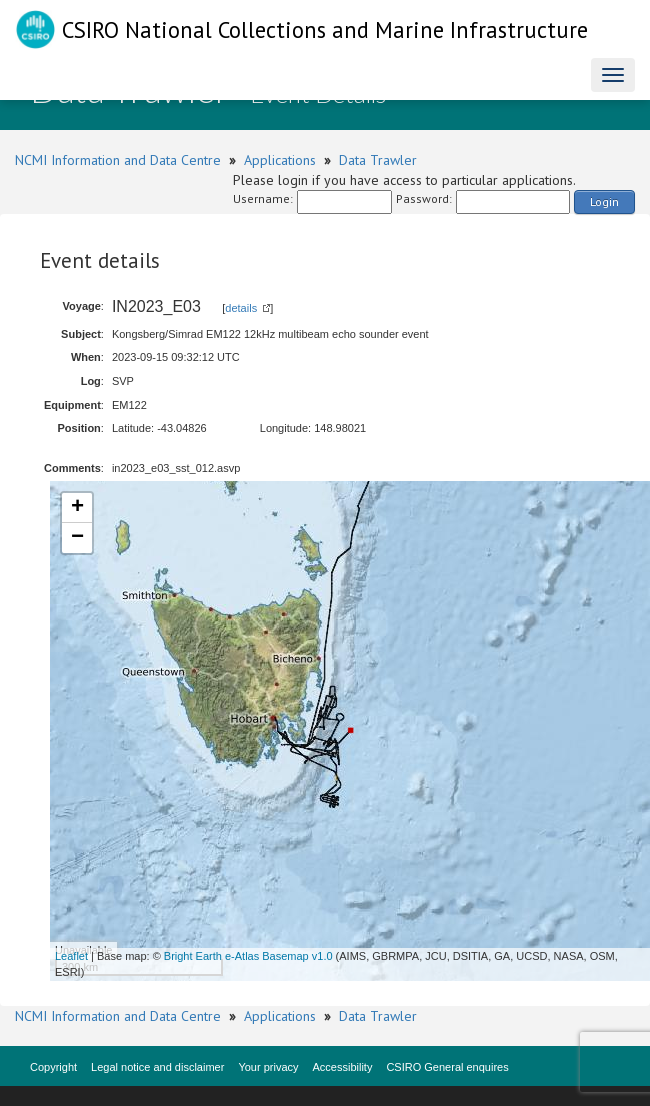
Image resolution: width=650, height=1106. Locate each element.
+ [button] (77, 508)
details (241, 308)
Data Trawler (378, 160)
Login (604, 201)
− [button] (77, 538)
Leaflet (71, 956)
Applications (280, 160)
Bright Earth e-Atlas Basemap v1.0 (248, 956)
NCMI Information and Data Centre (118, 160)
